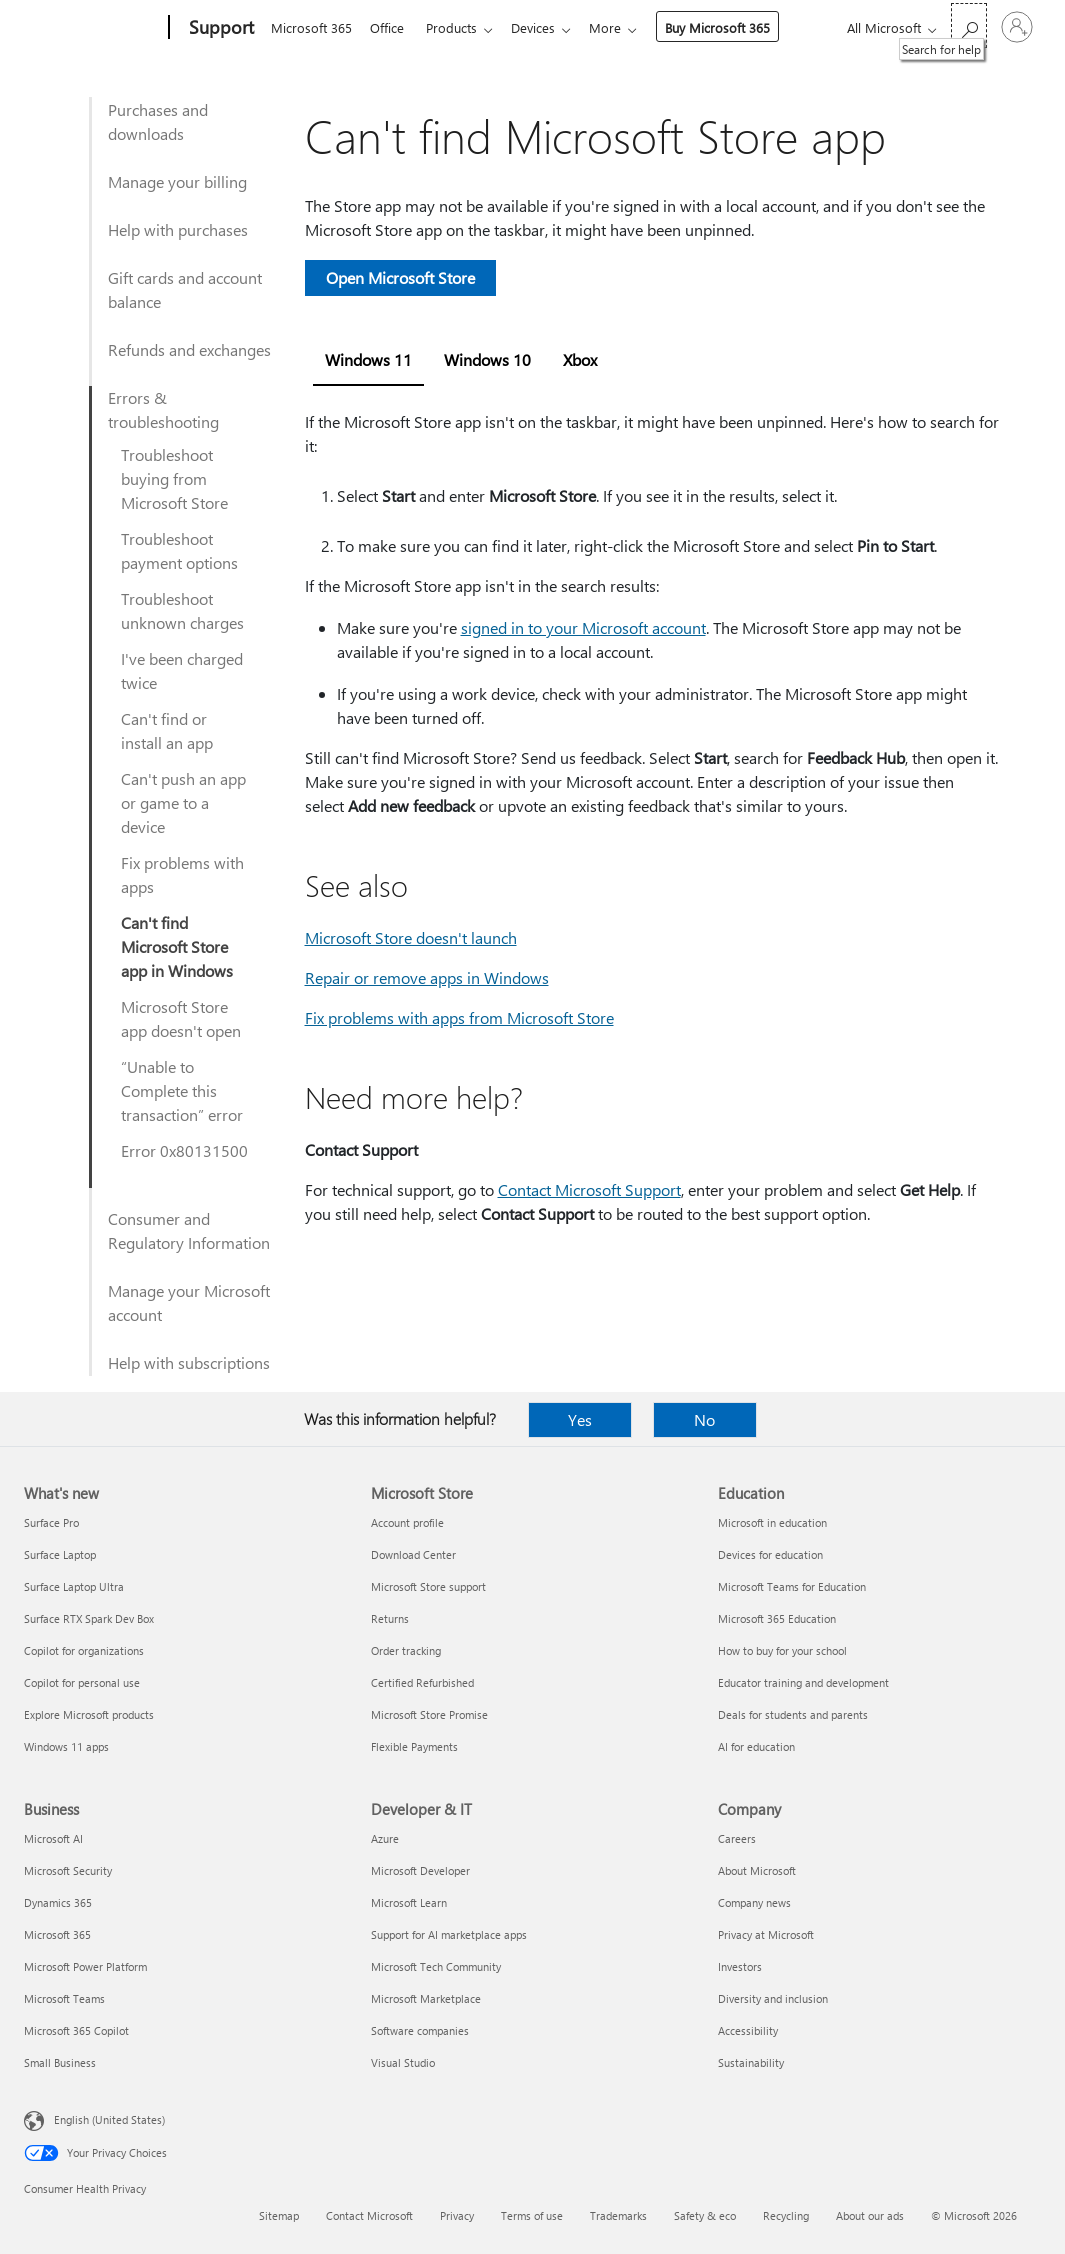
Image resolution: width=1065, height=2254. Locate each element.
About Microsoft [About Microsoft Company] (757, 1870)
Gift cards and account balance (185, 289)
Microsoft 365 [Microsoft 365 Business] (57, 1934)
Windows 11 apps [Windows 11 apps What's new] (66, 1746)
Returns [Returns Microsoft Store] (390, 1618)
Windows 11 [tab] (368, 359)
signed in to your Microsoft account (583, 627)
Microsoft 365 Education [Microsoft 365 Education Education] (777, 1618)
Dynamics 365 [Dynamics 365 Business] (58, 1902)
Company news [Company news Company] (754, 1902)
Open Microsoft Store (400, 277)
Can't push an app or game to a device (183, 802)
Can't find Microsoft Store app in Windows (177, 946)
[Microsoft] (92, 28)
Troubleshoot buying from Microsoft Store (174, 478)
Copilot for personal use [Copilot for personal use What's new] (82, 1682)
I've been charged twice (182, 670)
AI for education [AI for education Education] (756, 1746)
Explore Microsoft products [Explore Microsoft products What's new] (89, 1714)
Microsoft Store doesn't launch (411, 937)
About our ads (870, 2215)
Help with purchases (178, 229)
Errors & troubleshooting (163, 409)
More (621, 27)
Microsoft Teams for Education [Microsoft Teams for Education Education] (792, 1586)
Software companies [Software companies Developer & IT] (420, 2030)
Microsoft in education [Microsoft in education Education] (772, 1522)
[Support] (219, 28)
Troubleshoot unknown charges (182, 610)
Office (391, 27)
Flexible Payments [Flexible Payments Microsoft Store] (414, 1746)
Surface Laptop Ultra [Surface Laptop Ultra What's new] (74, 1586)
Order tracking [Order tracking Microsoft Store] (406, 1650)
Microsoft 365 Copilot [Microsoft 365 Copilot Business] (76, 2030)
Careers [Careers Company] (737, 1838)
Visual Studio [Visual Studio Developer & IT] (403, 2062)
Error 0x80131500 (184, 1150)
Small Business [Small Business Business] (60, 2062)
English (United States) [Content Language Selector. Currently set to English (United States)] (109, 2119)
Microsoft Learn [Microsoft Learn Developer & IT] (409, 1902)
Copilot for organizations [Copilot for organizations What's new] (84, 1650)
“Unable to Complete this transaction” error (182, 1090)
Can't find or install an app (167, 730)
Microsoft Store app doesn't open (181, 1018)
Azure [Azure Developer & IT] (385, 1838)
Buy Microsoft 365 (733, 27)
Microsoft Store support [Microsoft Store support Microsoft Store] (428, 1586)
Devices (545, 27)
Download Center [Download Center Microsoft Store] (413, 1554)
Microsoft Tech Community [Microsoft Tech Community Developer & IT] (436, 1966)
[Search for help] (969, 25)
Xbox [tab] (580, 359)
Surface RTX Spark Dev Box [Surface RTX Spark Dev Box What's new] (89, 1618)
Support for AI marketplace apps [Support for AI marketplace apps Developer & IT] (449, 1934)
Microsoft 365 (311, 27)
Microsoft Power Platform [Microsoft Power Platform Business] (85, 1966)
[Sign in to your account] (1017, 27)
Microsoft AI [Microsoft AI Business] (53, 1838)
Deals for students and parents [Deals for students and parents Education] (793, 1714)
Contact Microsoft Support (589, 1189)
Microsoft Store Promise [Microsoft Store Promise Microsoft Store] (429, 1714)
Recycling (786, 2215)
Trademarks (618, 2215)
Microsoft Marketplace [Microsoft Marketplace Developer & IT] (426, 1998)
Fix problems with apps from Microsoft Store (459, 1017)
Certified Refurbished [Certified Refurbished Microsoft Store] (422, 1682)
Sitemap (279, 2215)
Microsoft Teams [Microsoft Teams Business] (64, 1998)
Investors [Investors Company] (740, 1966)
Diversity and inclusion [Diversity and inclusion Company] (773, 1998)
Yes (580, 1419)
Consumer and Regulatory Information (189, 1230)
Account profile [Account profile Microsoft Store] (407, 1522)
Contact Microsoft (369, 2215)
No (704, 1419)
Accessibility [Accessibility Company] (748, 2030)
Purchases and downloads (158, 121)
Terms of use (532, 2215)
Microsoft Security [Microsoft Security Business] (68, 1870)
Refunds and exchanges (189, 349)
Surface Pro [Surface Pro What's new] (51, 1522)
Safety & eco (705, 2215)
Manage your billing (177, 181)
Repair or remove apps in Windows (427, 977)
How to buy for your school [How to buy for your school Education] (782, 1650)
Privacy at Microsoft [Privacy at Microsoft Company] (766, 1934)
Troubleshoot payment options (179, 550)
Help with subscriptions (189, 1362)
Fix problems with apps (182, 874)
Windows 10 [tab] (487, 359)
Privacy (457, 2215)
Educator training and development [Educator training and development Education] (803, 1682)
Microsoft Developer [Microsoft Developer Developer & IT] (420, 1870)
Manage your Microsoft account (189, 1302)
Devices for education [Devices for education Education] (770, 1554)
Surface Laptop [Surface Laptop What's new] (60, 1554)
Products (459, 27)
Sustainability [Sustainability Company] (751, 2062)
